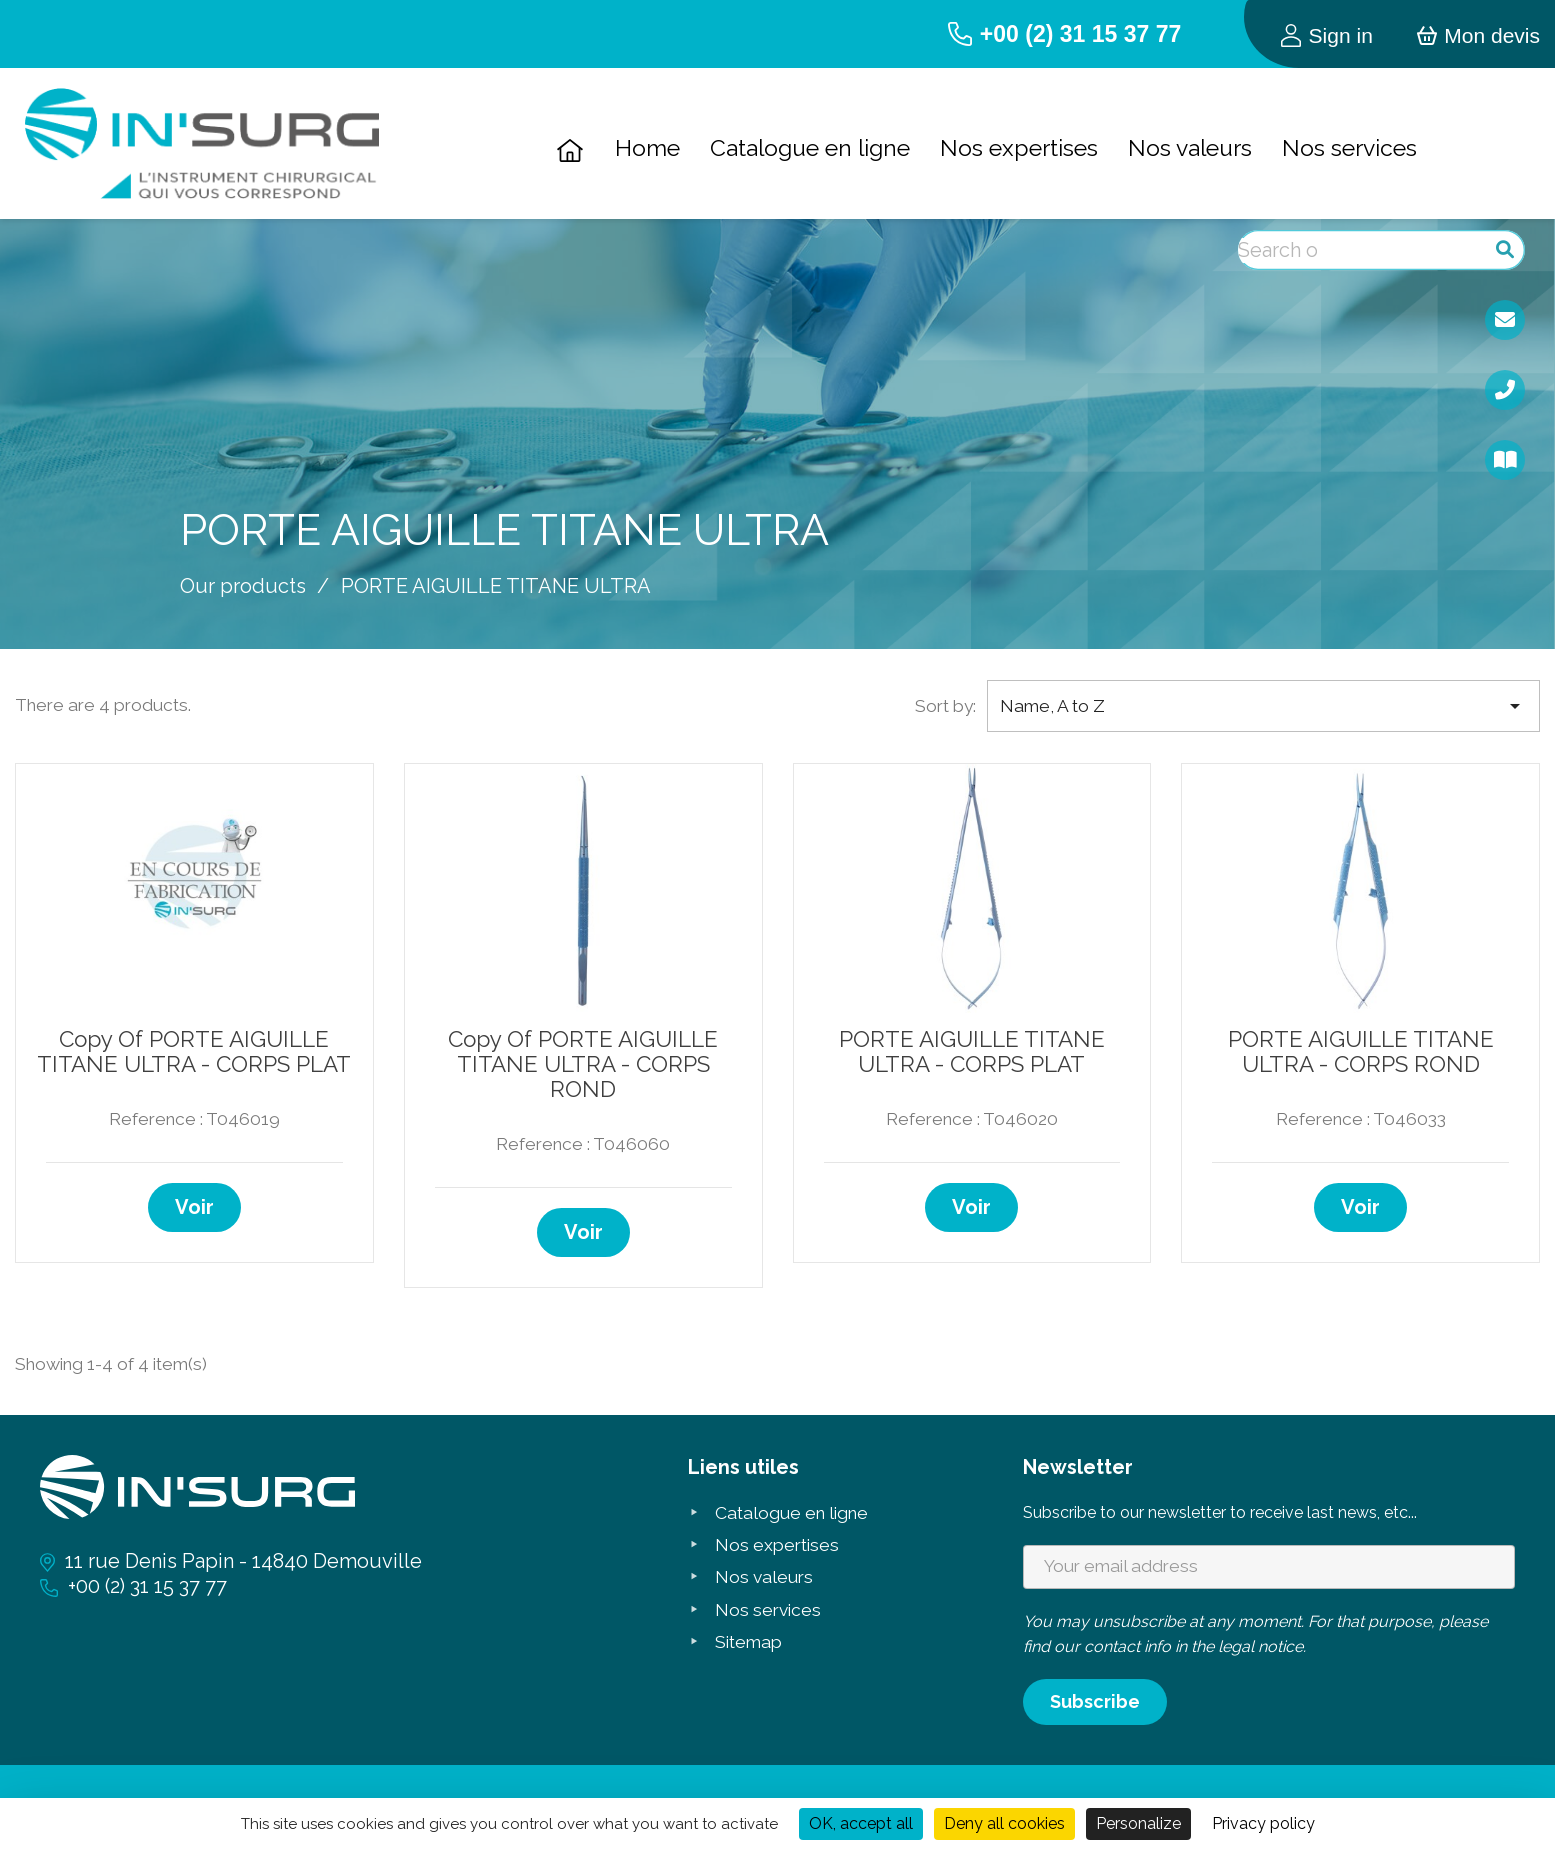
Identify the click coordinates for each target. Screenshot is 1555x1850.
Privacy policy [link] (1263, 1823)
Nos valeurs (1190, 147)
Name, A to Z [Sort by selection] (1263, 706)
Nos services (1349, 147)
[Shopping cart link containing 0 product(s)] (1478, 33)
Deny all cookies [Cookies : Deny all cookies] (1004, 1823)
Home (647, 147)
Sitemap (748, 1642)
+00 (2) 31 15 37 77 (1080, 34)
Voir (194, 1207)
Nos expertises (1019, 147)
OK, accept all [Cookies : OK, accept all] (861, 1823)
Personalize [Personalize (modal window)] (1138, 1823)
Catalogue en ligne (810, 147)
